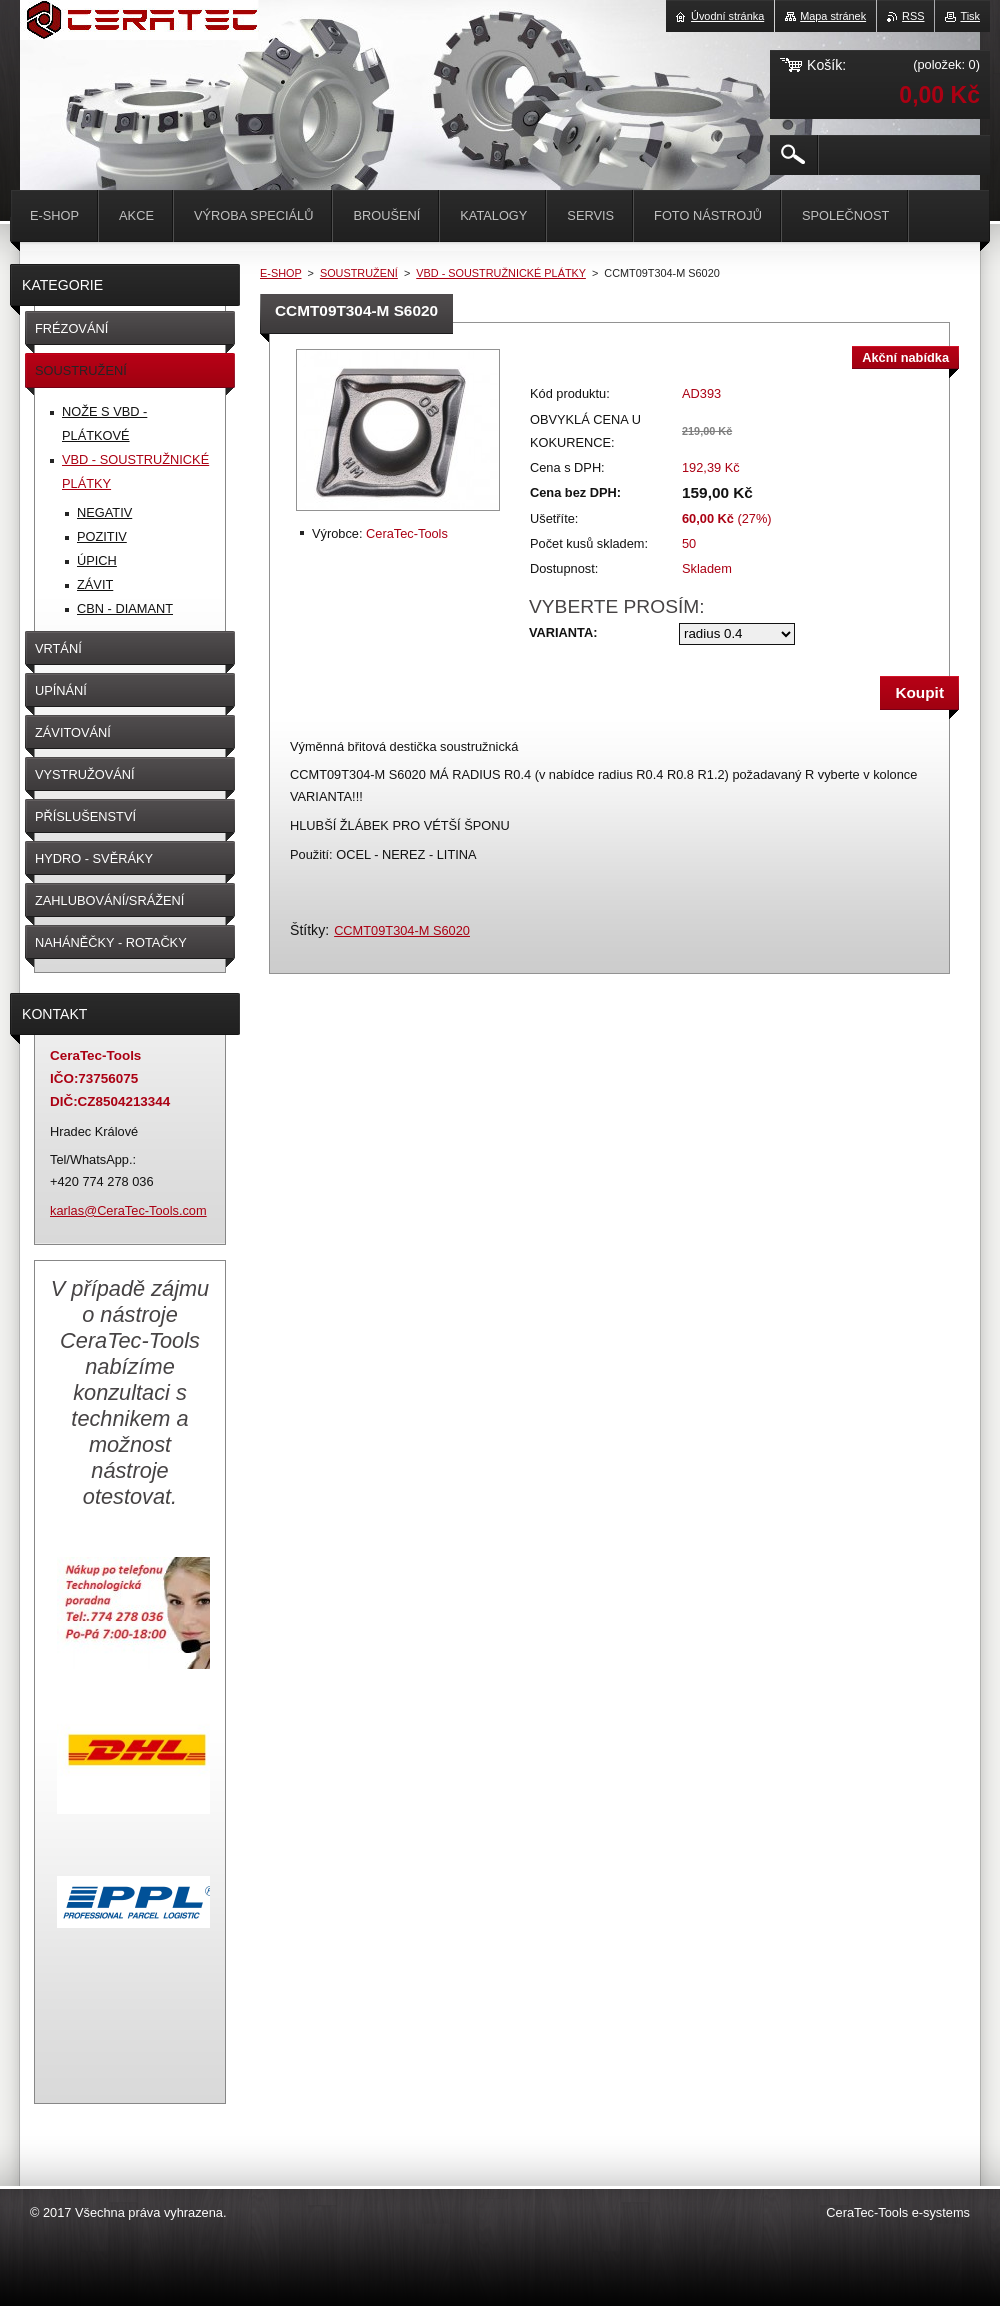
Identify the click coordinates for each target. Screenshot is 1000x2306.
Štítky (307, 930)
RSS (913, 16)
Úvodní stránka (727, 16)
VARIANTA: (563, 632)
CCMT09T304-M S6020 (402, 930)
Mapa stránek (833, 16)
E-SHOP (281, 273)
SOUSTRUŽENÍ (359, 273)
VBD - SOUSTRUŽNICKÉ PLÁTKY (501, 273)
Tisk (970, 16)
